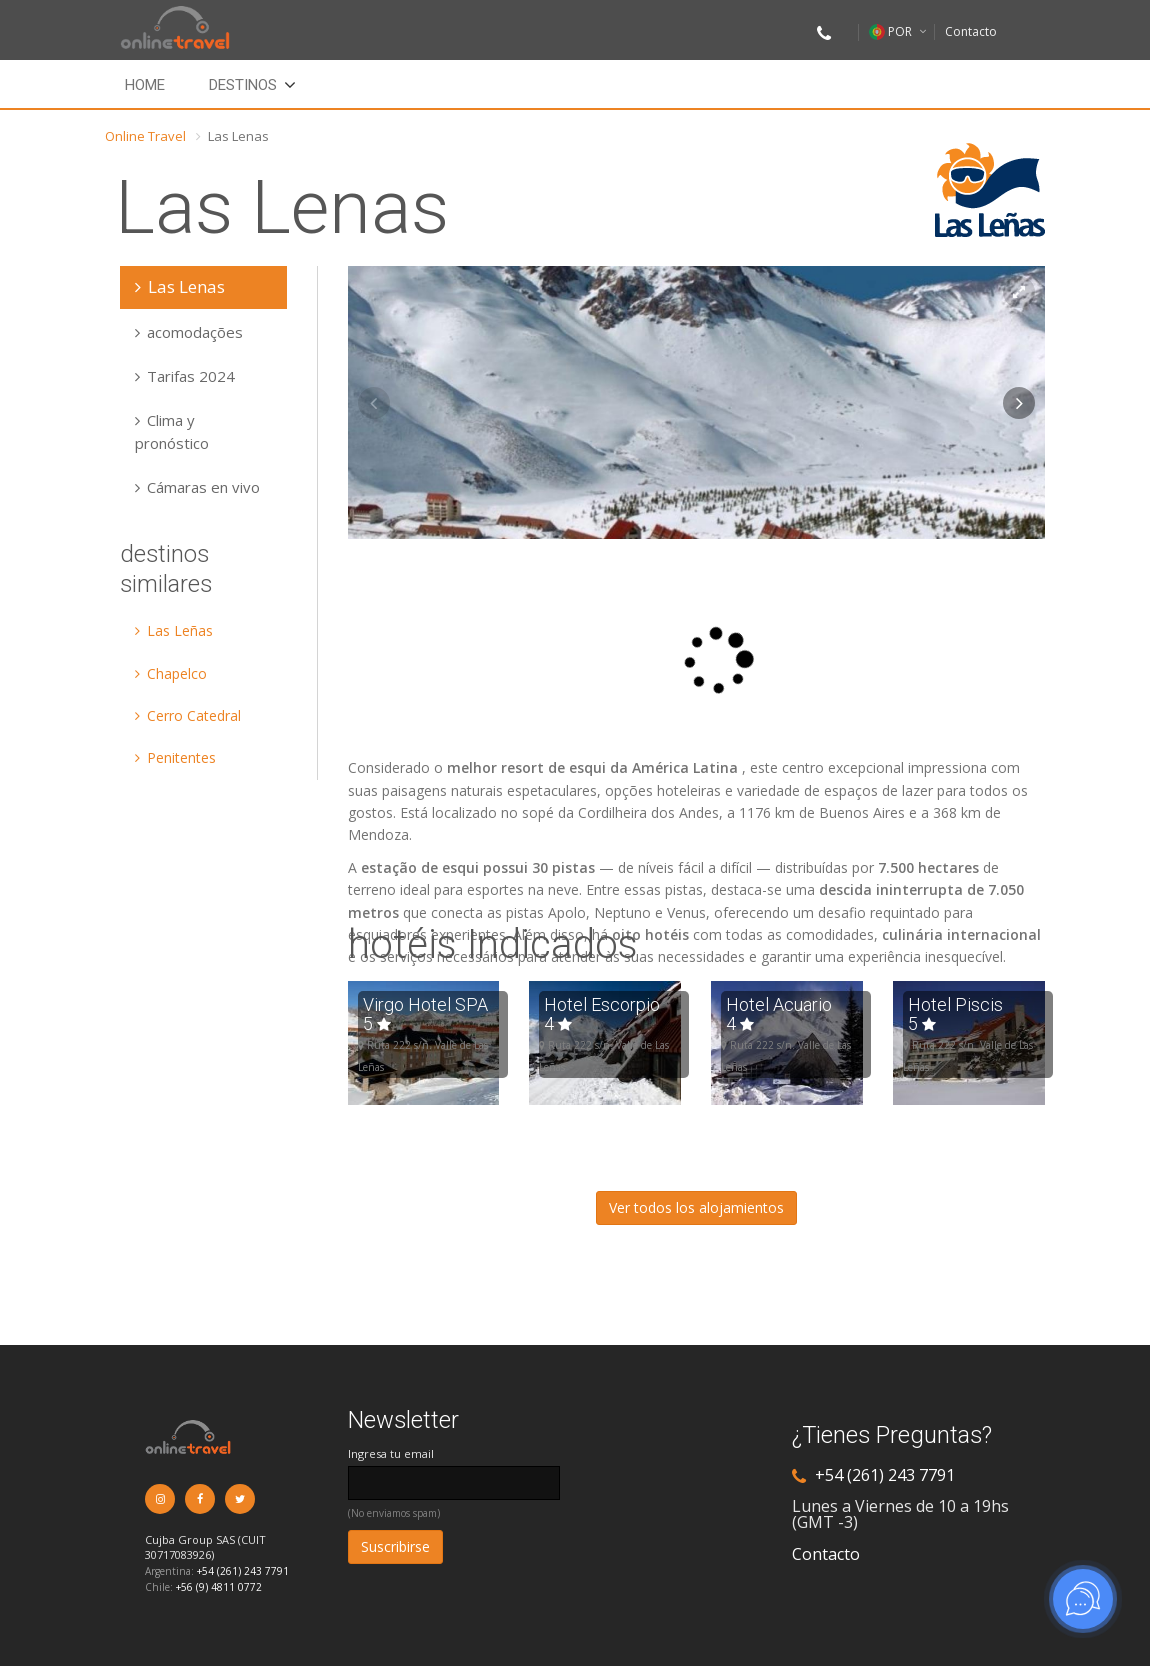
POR (890, 31)
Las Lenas (180, 286)
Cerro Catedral (188, 715)
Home (145, 85)
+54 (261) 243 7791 (243, 1571)
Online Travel (145, 136)
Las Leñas (174, 630)
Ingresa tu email (391, 1453)
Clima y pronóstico (172, 431)
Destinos (243, 85)
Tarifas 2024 (185, 376)
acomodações (189, 332)
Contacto (971, 31)
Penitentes (175, 757)
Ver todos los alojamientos (696, 1207)
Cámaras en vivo (197, 487)
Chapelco (171, 673)
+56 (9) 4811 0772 (219, 1587)
